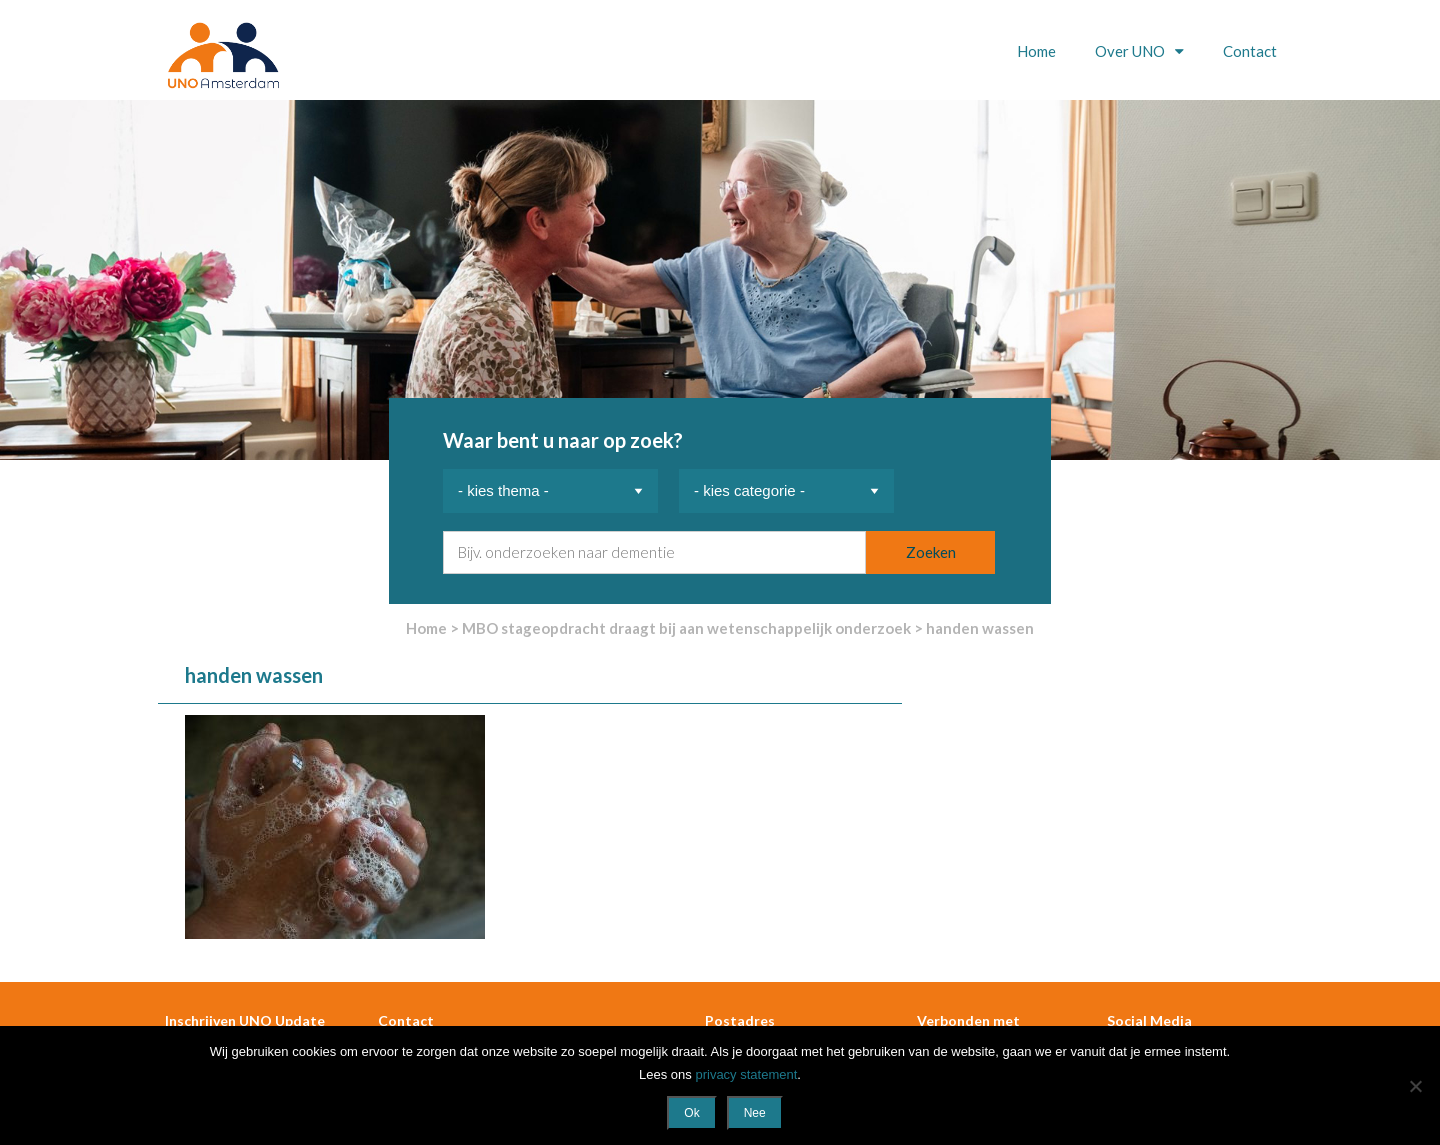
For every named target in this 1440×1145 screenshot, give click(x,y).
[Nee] (1415, 1086)
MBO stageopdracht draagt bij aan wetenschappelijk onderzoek (686, 628)
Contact (1250, 51)
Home (1036, 51)
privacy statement (746, 1074)
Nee (755, 1113)
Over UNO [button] (1131, 51)
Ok (691, 1113)
